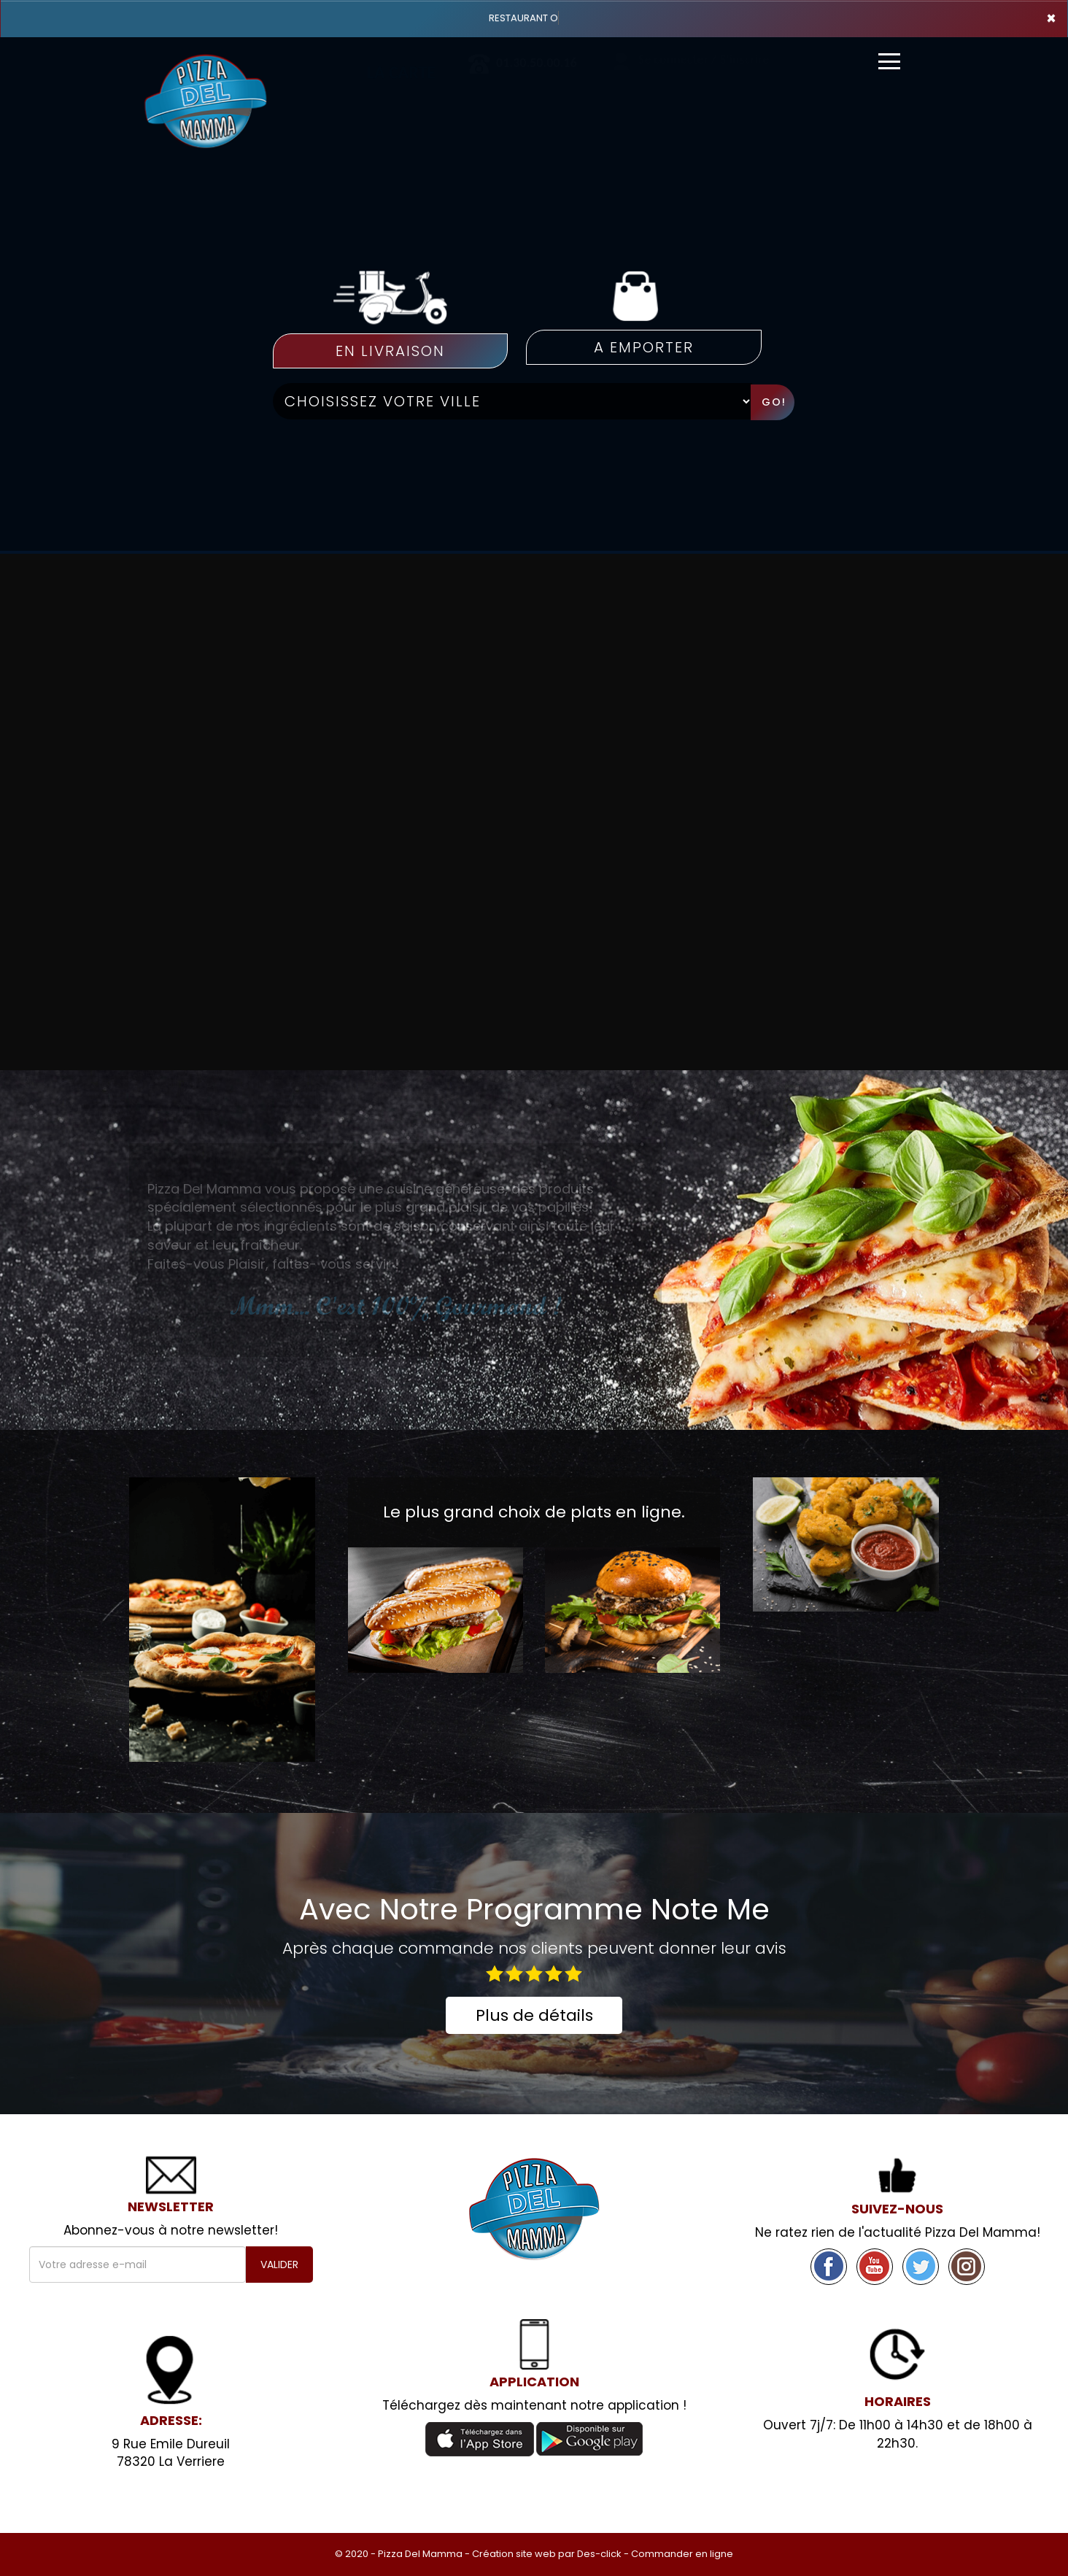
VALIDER (279, 2264)
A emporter (644, 347)
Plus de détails (534, 2015)
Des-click (599, 2554)
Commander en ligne (682, 2554)
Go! (774, 402)
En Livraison (390, 351)
